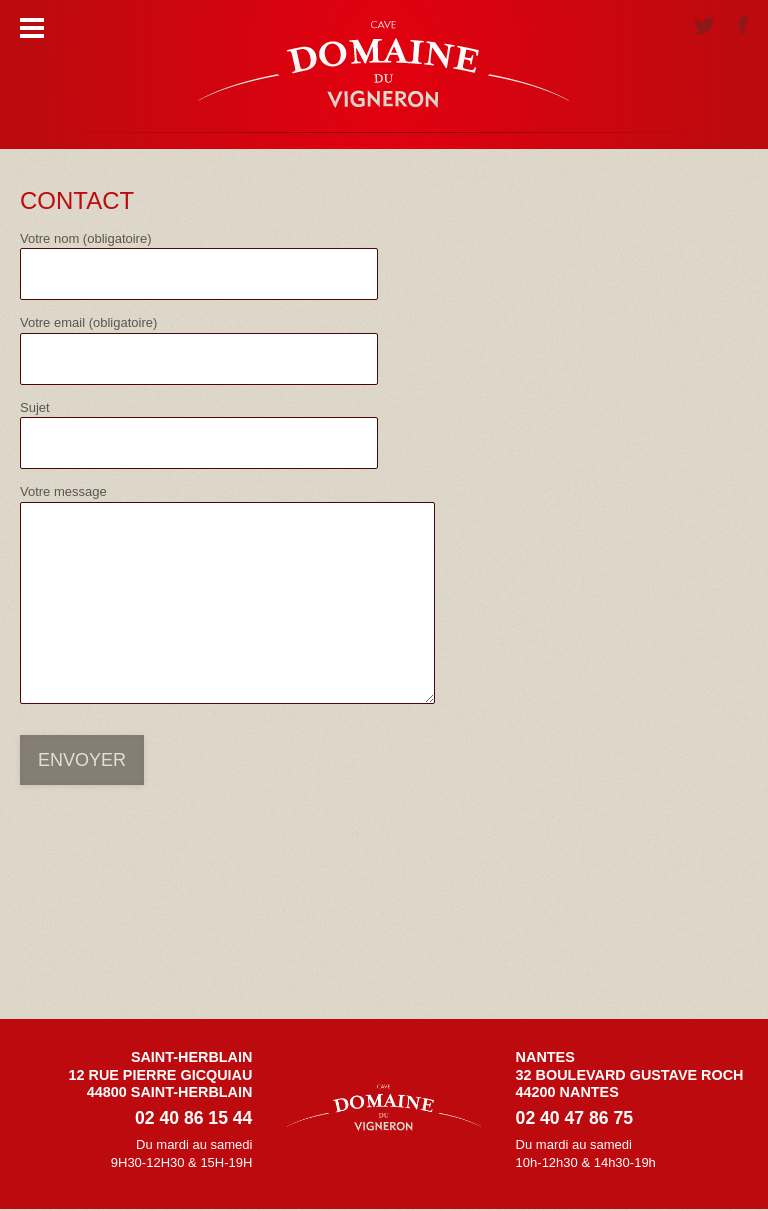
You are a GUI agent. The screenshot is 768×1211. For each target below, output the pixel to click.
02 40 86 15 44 (193, 1118)
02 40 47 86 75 (574, 1118)
